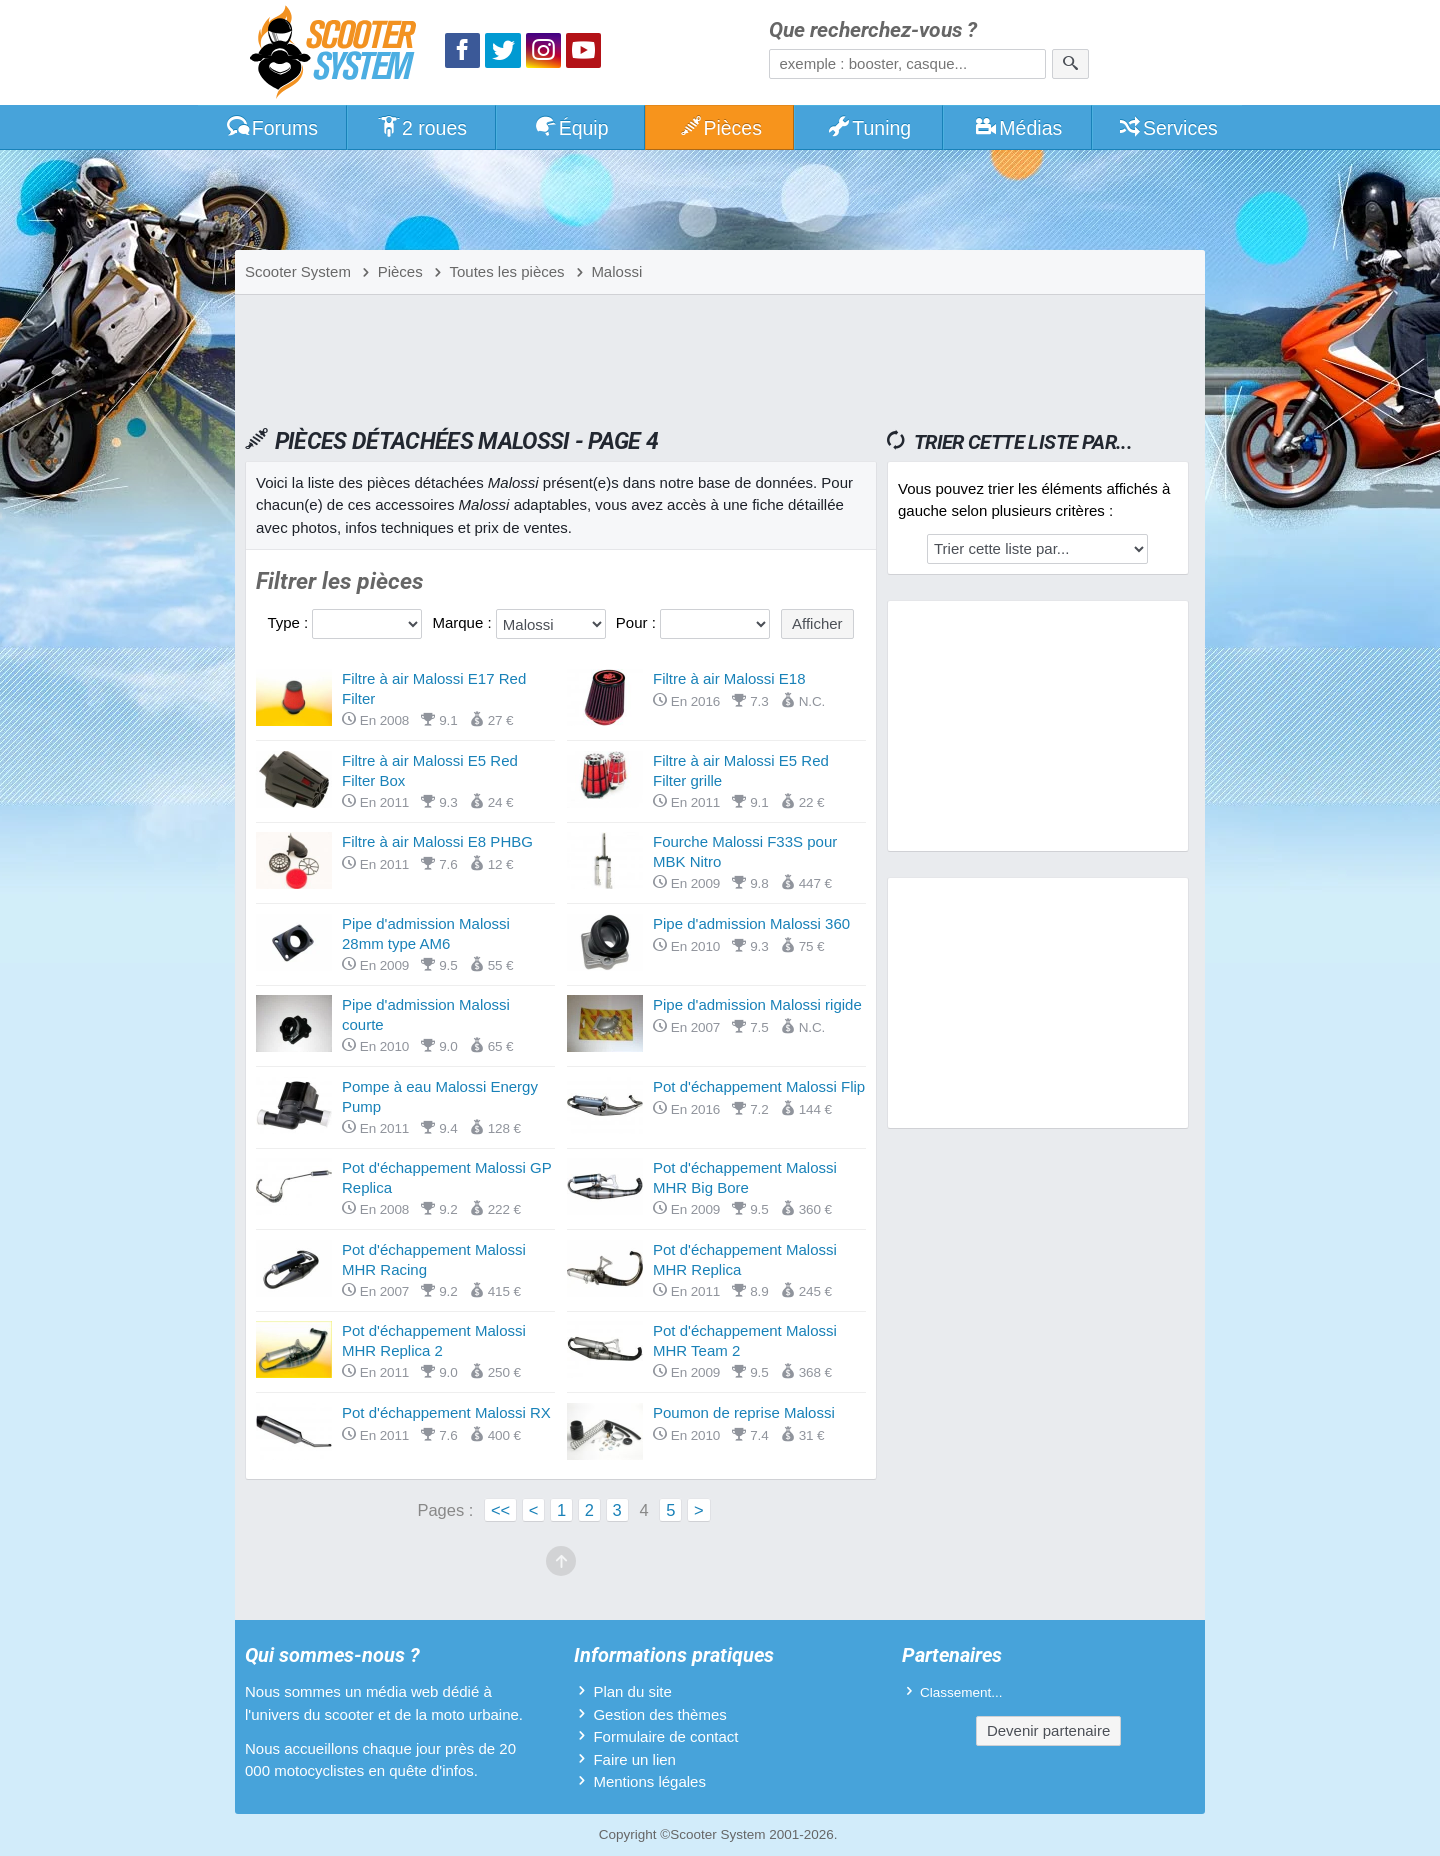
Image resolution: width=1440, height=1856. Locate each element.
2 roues (421, 128)
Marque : (463, 622)
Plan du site (632, 1691)
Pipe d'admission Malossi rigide (757, 1004)
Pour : (638, 622)
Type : (289, 622)
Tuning (869, 128)
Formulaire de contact (665, 1736)
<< (500, 1510)
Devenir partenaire (1048, 1730)
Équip (571, 128)
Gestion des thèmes (659, 1714)
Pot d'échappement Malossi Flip (759, 1086)
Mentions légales (649, 1781)
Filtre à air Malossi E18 (729, 678)
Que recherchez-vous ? (873, 30)
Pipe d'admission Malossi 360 (751, 923)
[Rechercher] (1070, 64)
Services (1167, 128)
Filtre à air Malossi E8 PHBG (437, 841)
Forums (272, 128)
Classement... (961, 1692)
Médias (1018, 128)
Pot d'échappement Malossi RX (446, 1412)
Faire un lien (634, 1759)
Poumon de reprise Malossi (744, 1412)
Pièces (720, 128)
